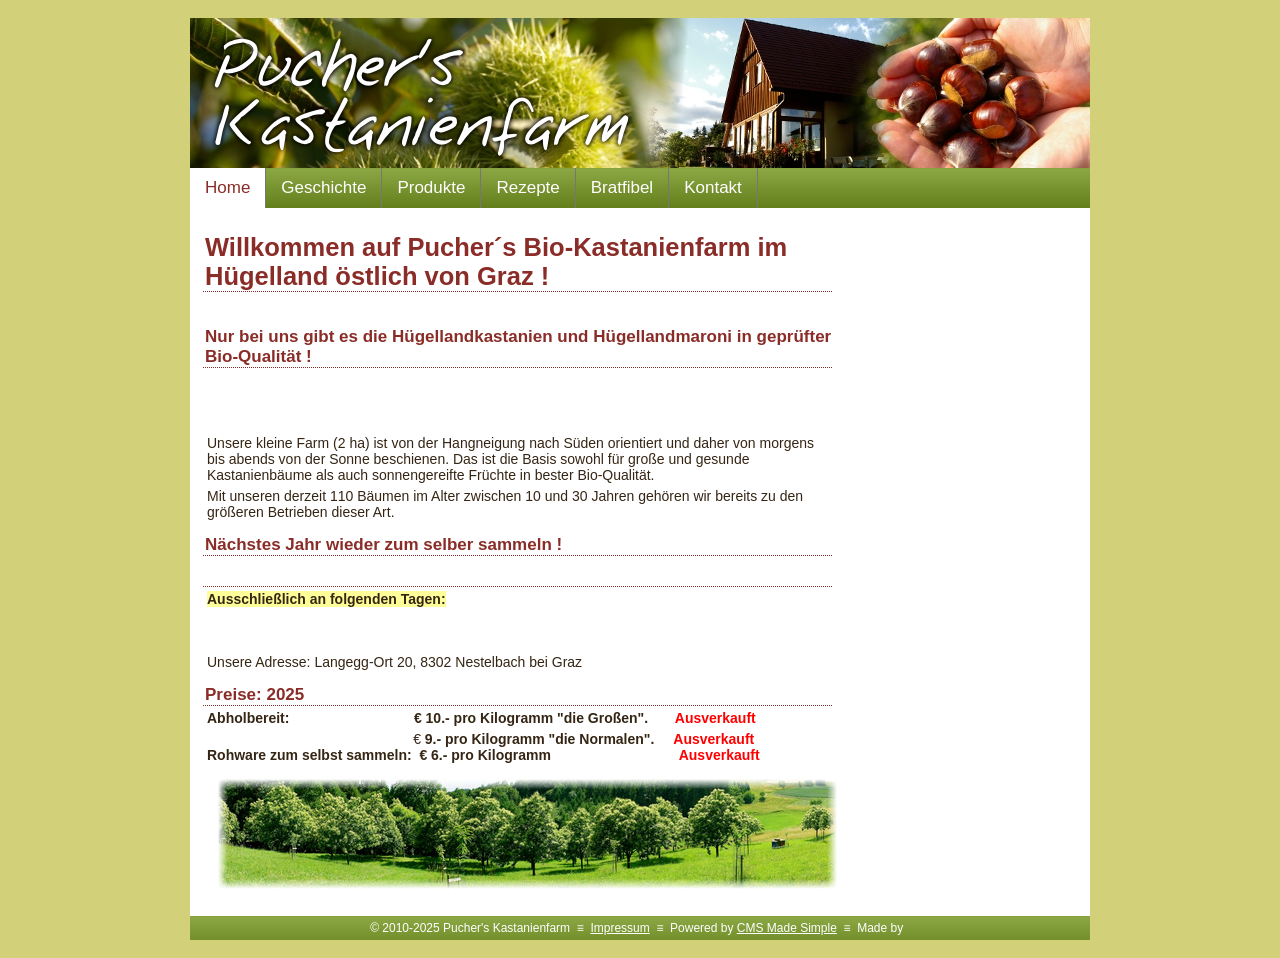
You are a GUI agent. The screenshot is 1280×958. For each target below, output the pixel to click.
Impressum (619, 928)
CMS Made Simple (787, 928)
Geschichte (323, 187)
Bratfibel (622, 187)
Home (227, 187)
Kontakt (713, 187)
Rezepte (527, 187)
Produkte (431, 187)
